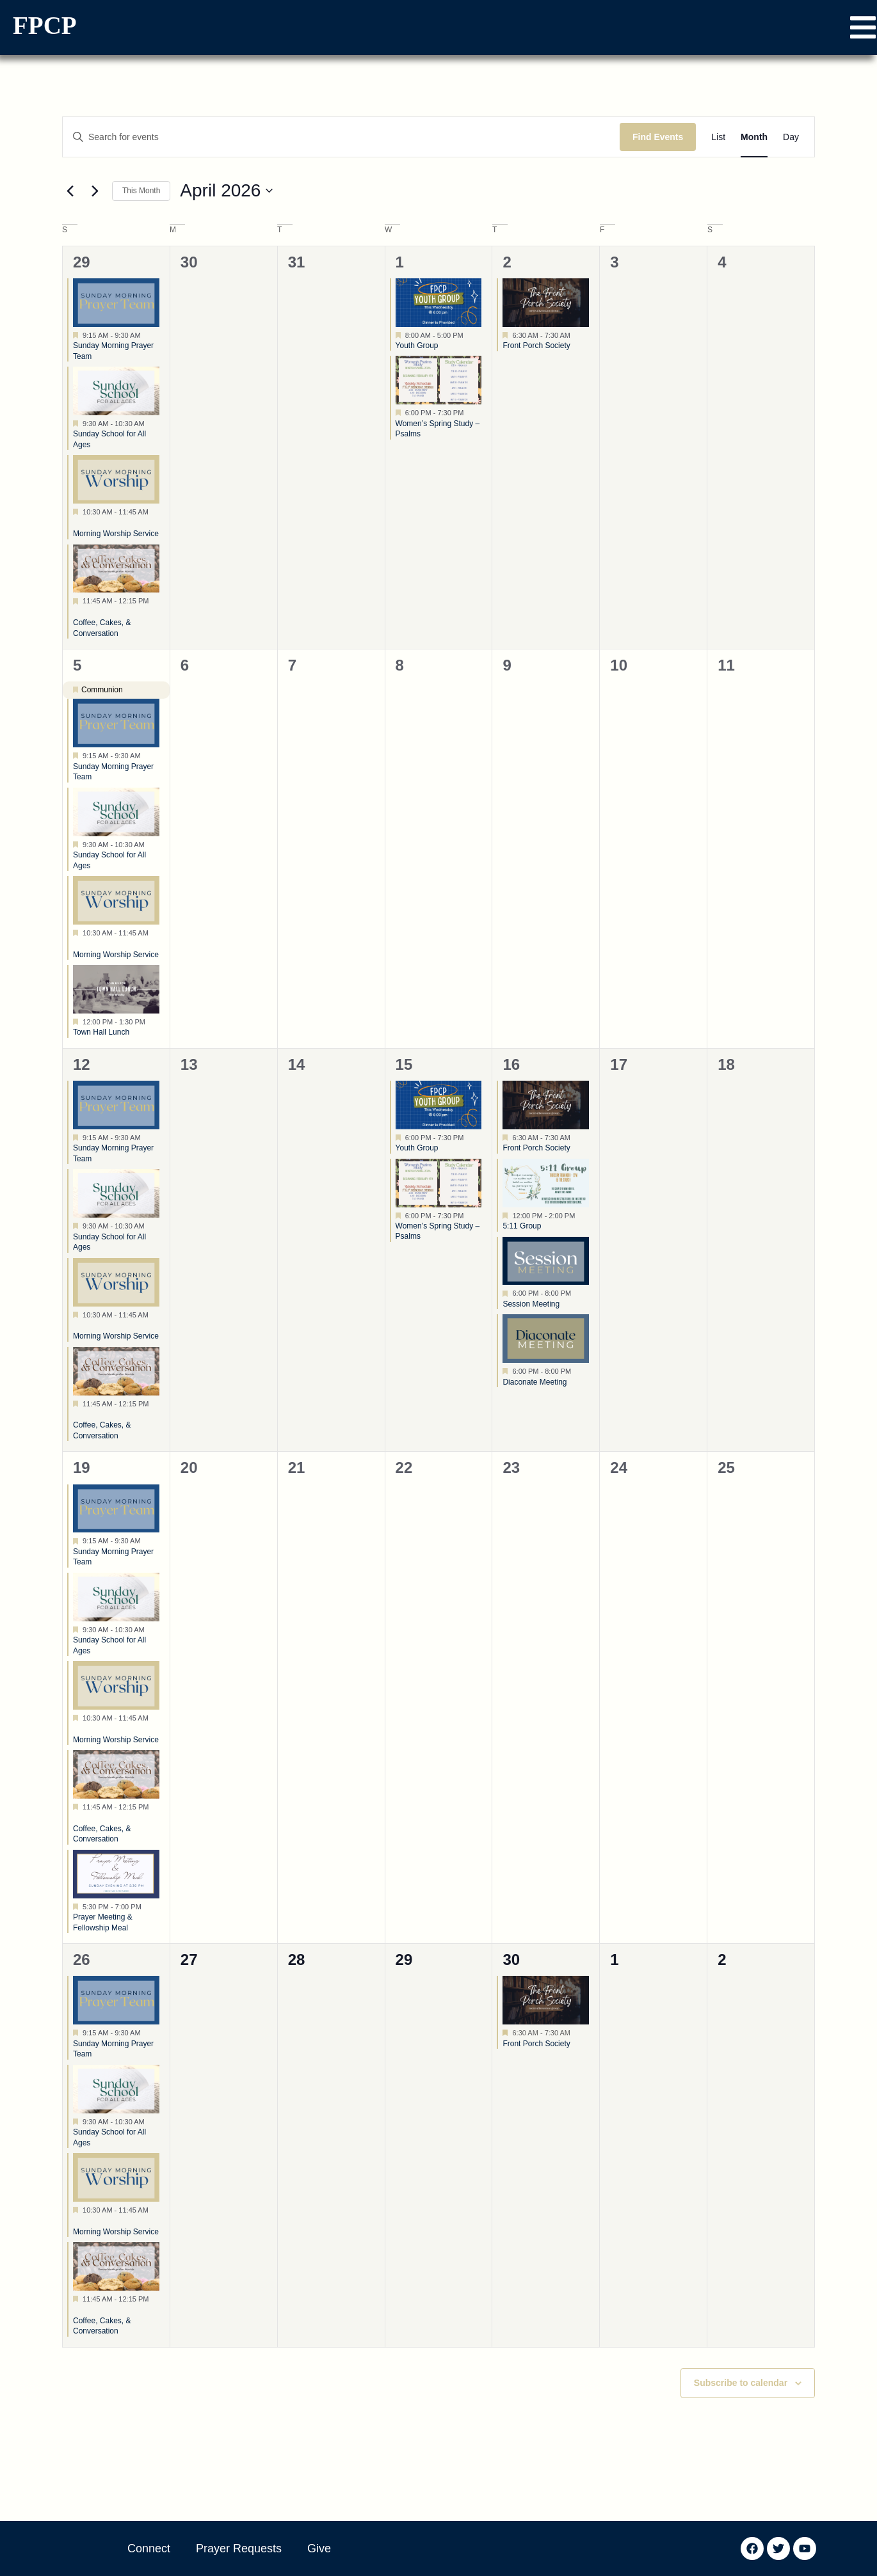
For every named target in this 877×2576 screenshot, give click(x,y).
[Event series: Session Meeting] (577, 1293)
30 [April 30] (511, 1959)
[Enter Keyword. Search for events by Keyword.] (341, 137)
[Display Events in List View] (718, 137)
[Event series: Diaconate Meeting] (577, 1371)
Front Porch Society (536, 345)
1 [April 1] (400, 262)
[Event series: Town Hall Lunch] (151, 1022)
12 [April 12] (81, 1064)
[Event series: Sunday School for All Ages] (151, 423)
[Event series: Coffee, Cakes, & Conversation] (77, 612)
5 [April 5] (77, 665)
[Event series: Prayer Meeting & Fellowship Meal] (147, 1907)
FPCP (45, 25)
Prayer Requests (239, 2548)
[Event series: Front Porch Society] (576, 335)
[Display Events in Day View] (791, 137)
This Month (141, 190)
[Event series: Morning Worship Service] (77, 523)
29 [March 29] (81, 262)
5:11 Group (522, 1225)
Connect (148, 2548)
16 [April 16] (511, 1064)
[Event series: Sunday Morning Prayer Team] (147, 335)
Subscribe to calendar (740, 2383)
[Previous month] (69, 190)
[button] (863, 27)
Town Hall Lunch (101, 1032)
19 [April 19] (81, 1467)
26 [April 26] (81, 1959)
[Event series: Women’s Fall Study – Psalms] (469, 413)
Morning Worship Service (116, 533)
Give (319, 2548)
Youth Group (417, 345)
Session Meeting (531, 1304)
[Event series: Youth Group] (469, 334)
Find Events (657, 137)
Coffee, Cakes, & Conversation (102, 1430)
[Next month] (94, 190)
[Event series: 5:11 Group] (581, 1215)
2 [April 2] (507, 262)
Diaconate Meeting (535, 1382)
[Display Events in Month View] (754, 137)
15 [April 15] (404, 1064)
